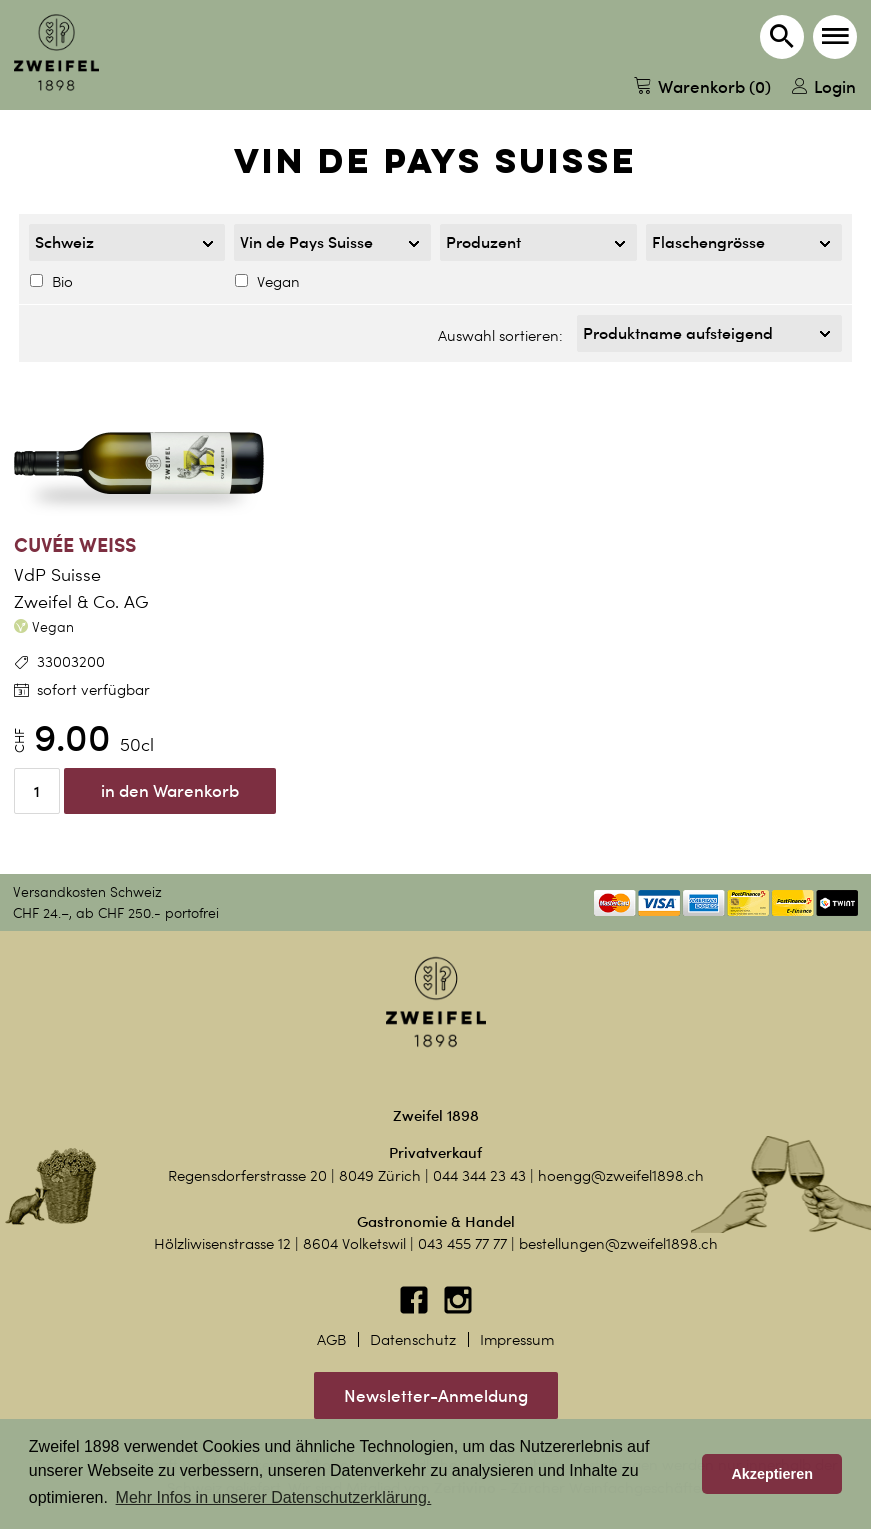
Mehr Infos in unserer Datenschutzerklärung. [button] (274, 1497)
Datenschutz (413, 1340)
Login (824, 86)
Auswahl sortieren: (500, 336)
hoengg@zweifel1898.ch (621, 1176)
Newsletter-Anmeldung (436, 1395)
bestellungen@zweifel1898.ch (618, 1244)
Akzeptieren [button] (772, 1474)
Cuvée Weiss (75, 544)
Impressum (517, 1340)
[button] (835, 37)
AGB (331, 1340)
